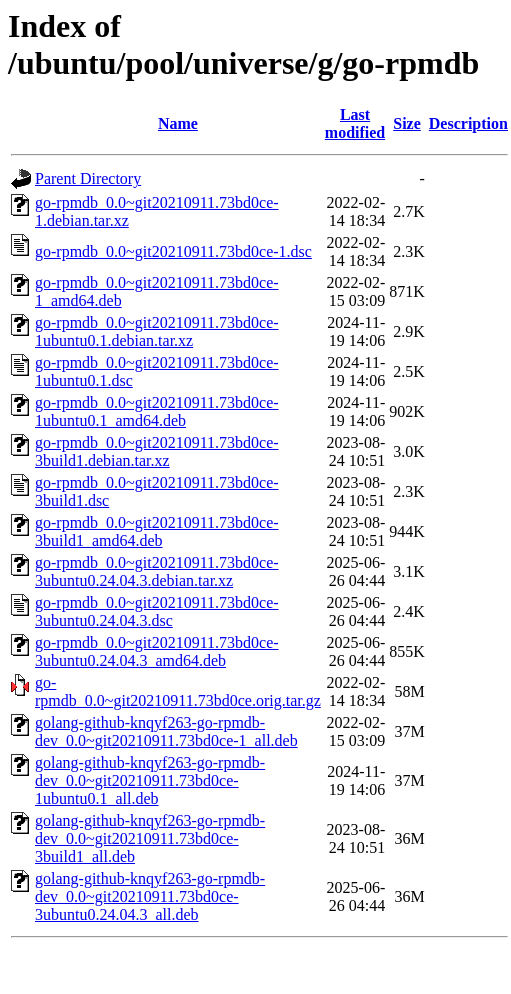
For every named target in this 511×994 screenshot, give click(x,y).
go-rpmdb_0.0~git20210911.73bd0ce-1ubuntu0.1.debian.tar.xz (157, 331)
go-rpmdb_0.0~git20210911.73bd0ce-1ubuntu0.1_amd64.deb (157, 411)
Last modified (355, 123)
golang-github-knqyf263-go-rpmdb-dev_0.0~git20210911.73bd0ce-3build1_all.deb (150, 838)
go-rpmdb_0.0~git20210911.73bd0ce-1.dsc (173, 251)
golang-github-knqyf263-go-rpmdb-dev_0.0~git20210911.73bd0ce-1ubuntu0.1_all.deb (150, 780)
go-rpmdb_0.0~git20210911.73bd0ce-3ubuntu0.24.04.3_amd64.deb (157, 651)
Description (468, 123)
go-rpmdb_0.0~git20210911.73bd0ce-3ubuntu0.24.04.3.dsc (157, 611)
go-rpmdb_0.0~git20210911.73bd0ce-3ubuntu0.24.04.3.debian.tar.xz (157, 571)
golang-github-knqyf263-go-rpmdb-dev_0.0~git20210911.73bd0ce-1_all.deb (166, 731)
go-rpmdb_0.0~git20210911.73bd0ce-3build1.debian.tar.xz (157, 451)
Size (407, 123)
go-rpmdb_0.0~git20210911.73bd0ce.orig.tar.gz (178, 691)
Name (178, 123)
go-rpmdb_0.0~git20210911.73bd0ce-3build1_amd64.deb (157, 531)
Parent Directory (88, 178)
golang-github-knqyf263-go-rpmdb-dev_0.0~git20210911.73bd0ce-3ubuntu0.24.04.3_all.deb (150, 896)
